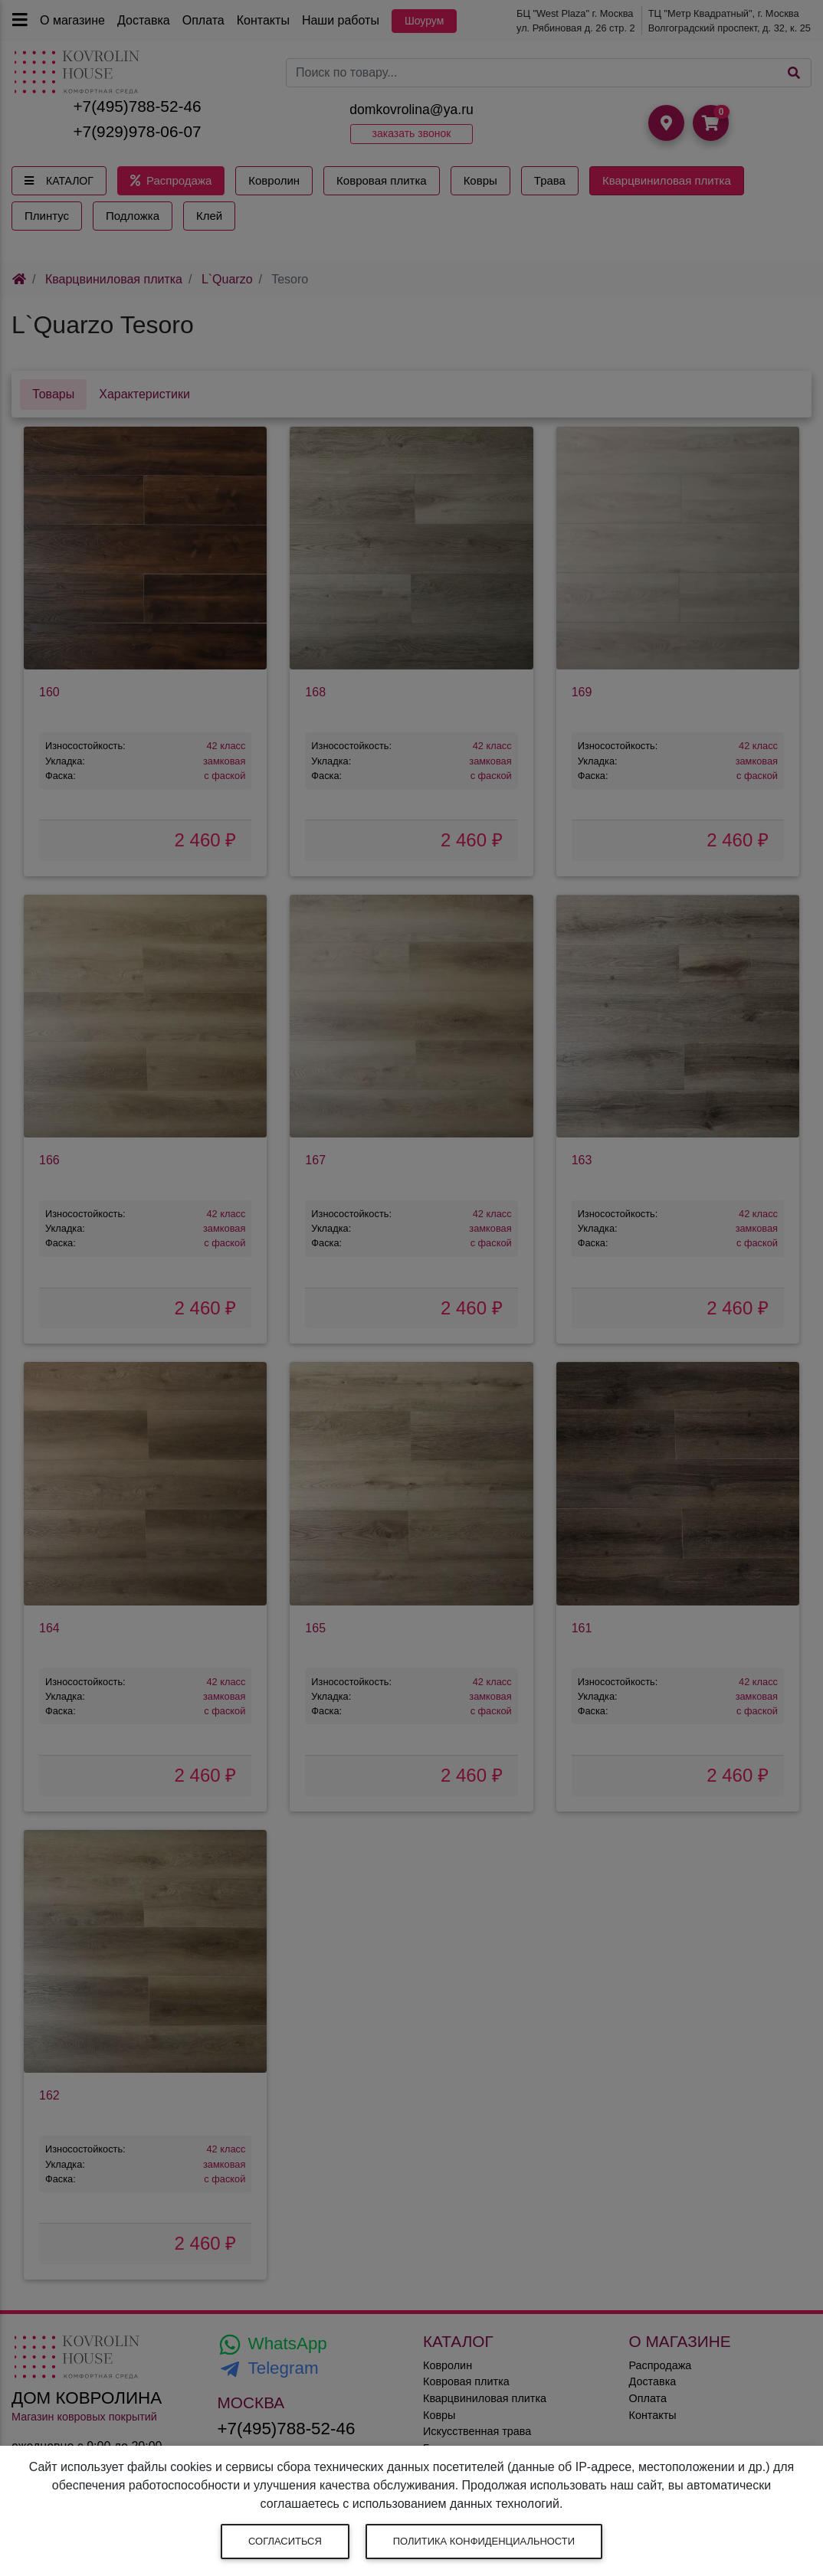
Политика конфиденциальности (484, 2541)
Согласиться (285, 2541)
